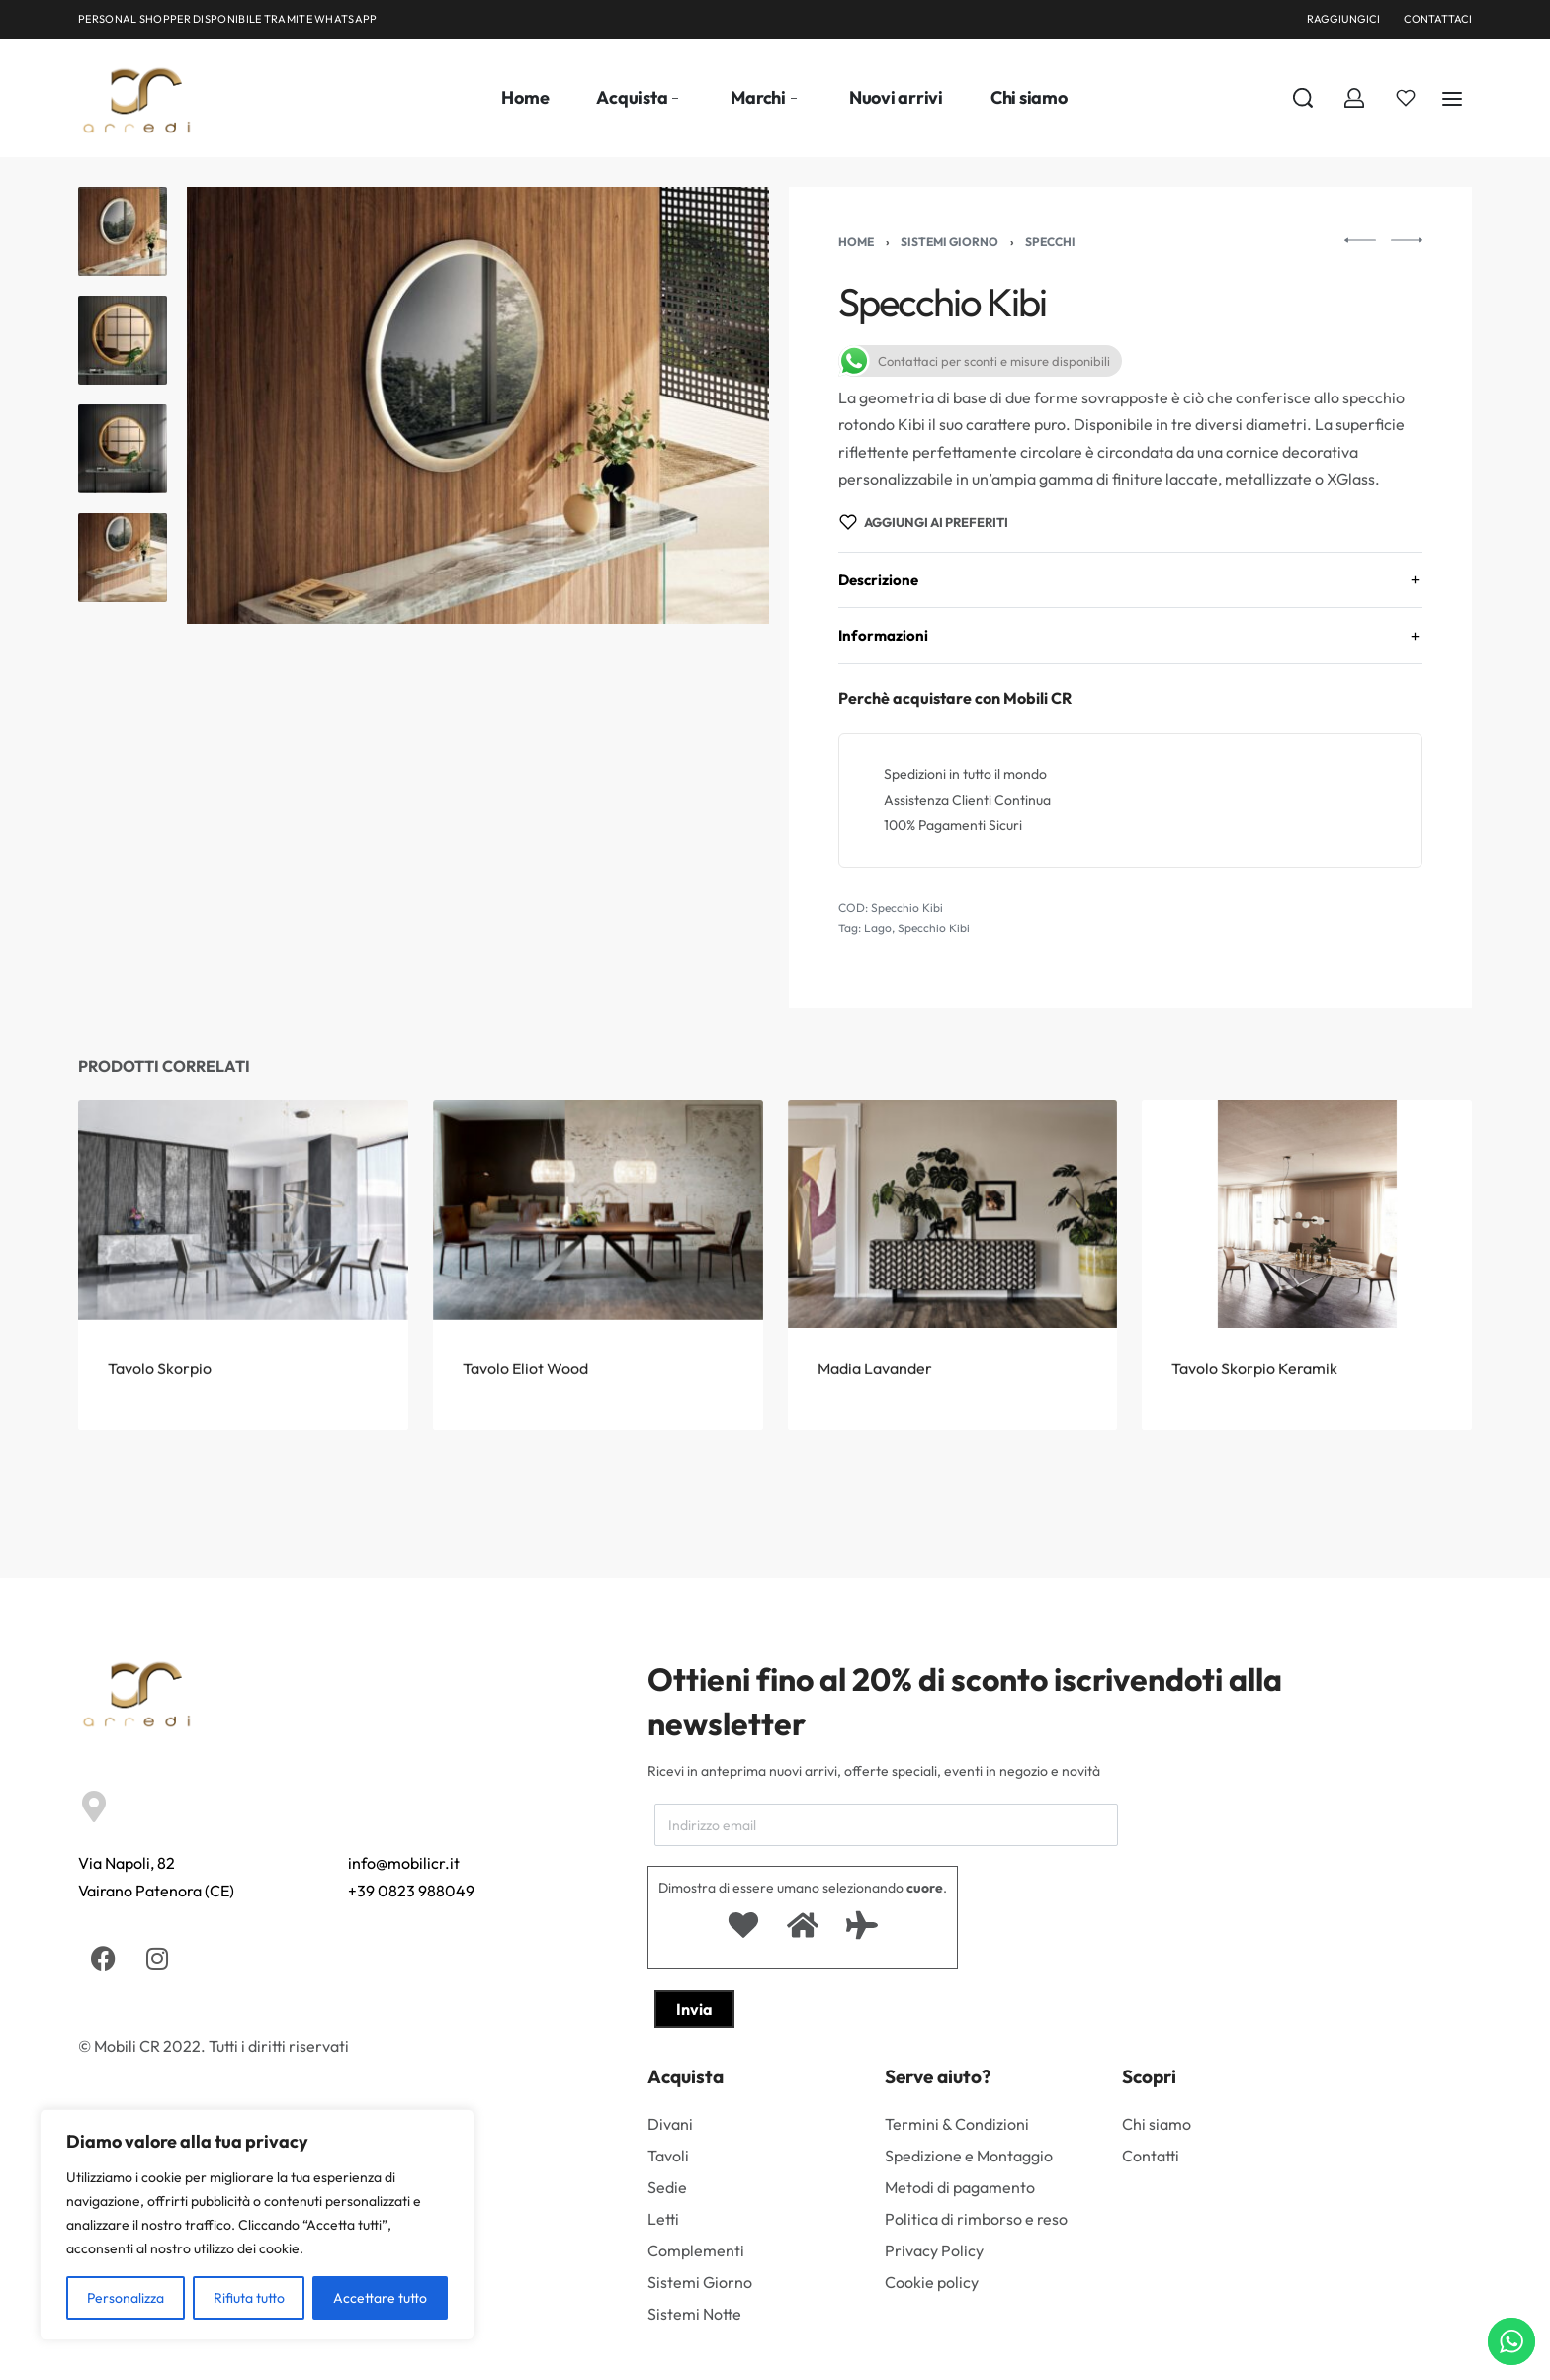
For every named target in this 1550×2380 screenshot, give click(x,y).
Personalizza (125, 2298)
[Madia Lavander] (952, 1255)
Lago (878, 928)
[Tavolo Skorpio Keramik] (1307, 1272)
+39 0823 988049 (411, 1890)
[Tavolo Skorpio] (242, 1236)
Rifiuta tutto (249, 2298)
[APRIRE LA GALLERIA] (478, 405)
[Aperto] (1406, 98)
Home (856, 241)
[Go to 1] (122, 231)
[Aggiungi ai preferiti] (923, 522)
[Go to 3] (122, 448)
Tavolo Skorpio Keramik (1256, 1434)
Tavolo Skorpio (160, 1404)
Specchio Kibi (934, 928)
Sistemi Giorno (949, 241)
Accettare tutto (380, 2298)
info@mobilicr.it (404, 1863)
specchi (1050, 241)
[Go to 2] (122, 340)
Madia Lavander (876, 1419)
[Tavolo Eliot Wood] (597, 1243)
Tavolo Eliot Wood (526, 1410)
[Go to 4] (122, 557)
